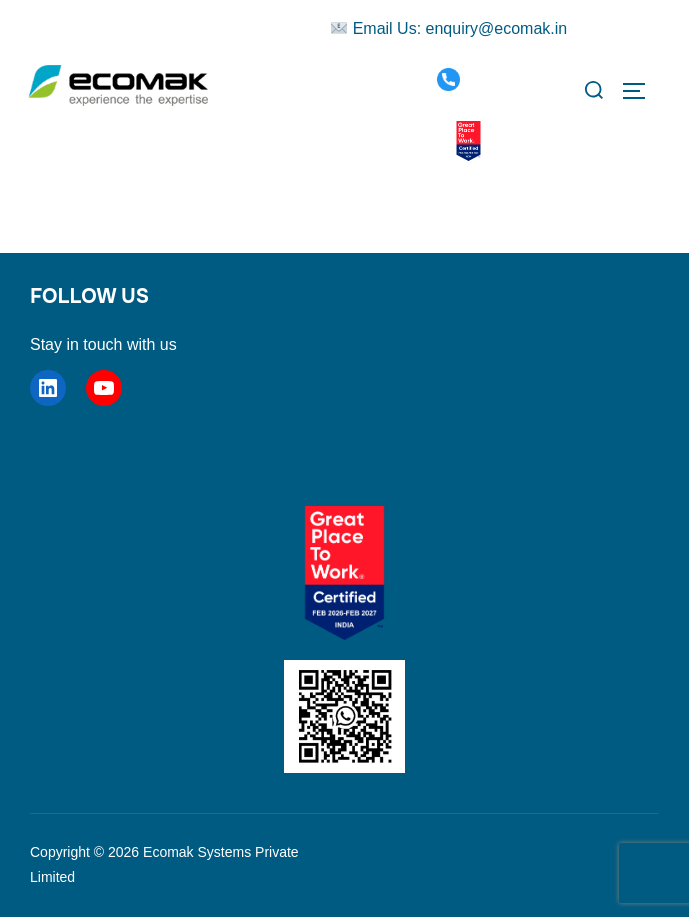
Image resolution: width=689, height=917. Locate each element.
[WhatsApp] (429, 141)
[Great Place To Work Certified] (468, 142)
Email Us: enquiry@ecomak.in (449, 28)
